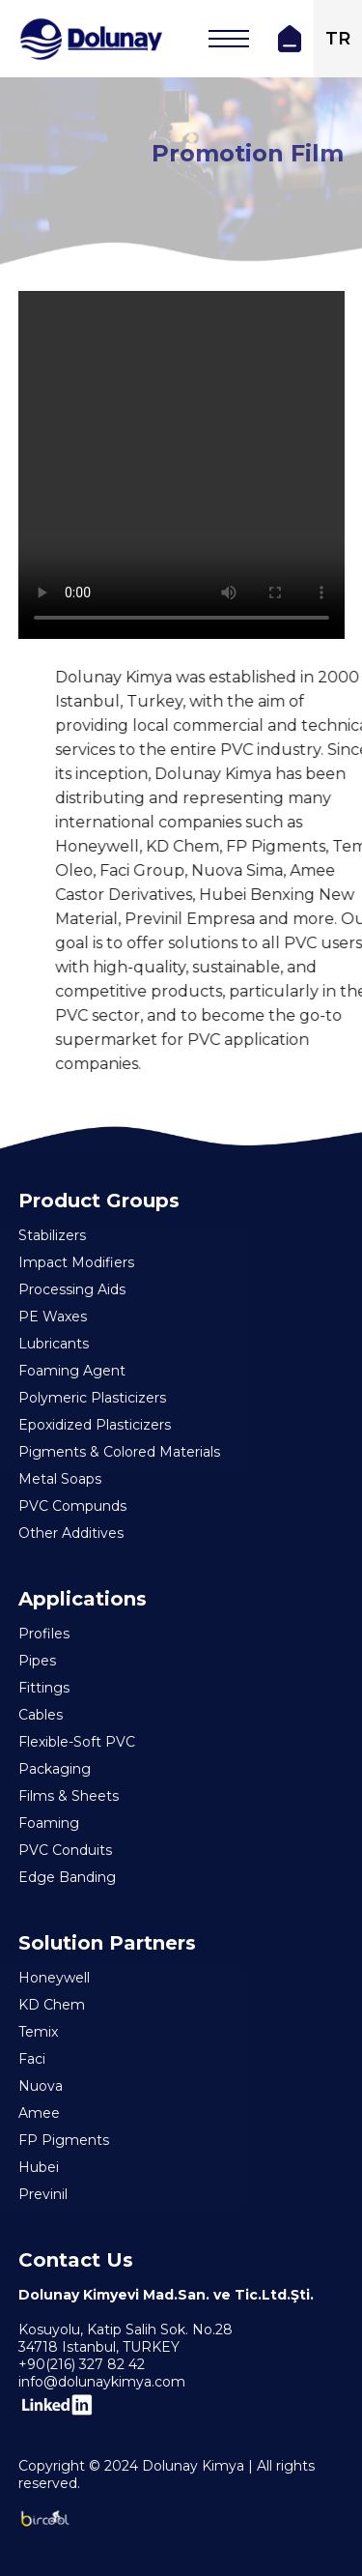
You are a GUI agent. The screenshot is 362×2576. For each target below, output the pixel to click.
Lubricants (53, 1343)
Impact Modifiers (76, 1262)
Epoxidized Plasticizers (94, 1424)
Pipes (37, 1660)
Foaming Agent (71, 1370)
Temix (38, 2032)
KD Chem (51, 2004)
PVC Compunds (72, 1506)
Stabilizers (52, 1235)
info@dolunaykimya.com (101, 2381)
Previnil (43, 2194)
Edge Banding (67, 1877)
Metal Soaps (59, 1479)
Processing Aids (71, 1289)
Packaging (54, 1769)
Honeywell (54, 1977)
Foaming (48, 1823)
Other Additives (71, 1533)
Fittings (44, 1687)
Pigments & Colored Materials (119, 1452)
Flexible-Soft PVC (76, 1742)
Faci (31, 2059)
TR (337, 38)
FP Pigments (63, 2140)
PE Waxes (52, 1316)
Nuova (40, 2086)
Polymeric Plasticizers (92, 1397)
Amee (39, 2113)
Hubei (38, 2167)
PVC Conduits (65, 1850)
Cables (40, 1714)
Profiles (44, 1633)
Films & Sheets (68, 1796)
